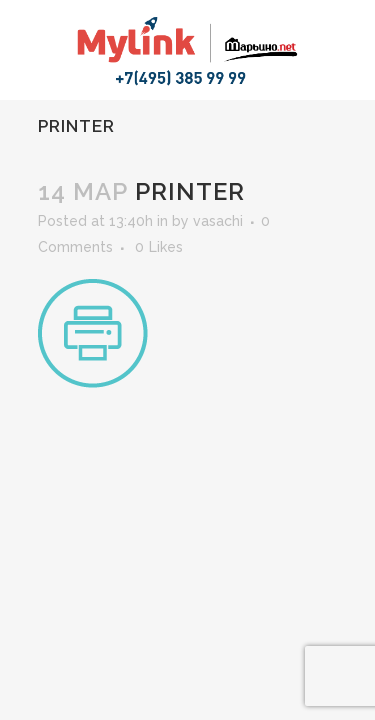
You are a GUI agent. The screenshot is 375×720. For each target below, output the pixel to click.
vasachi (218, 221)
